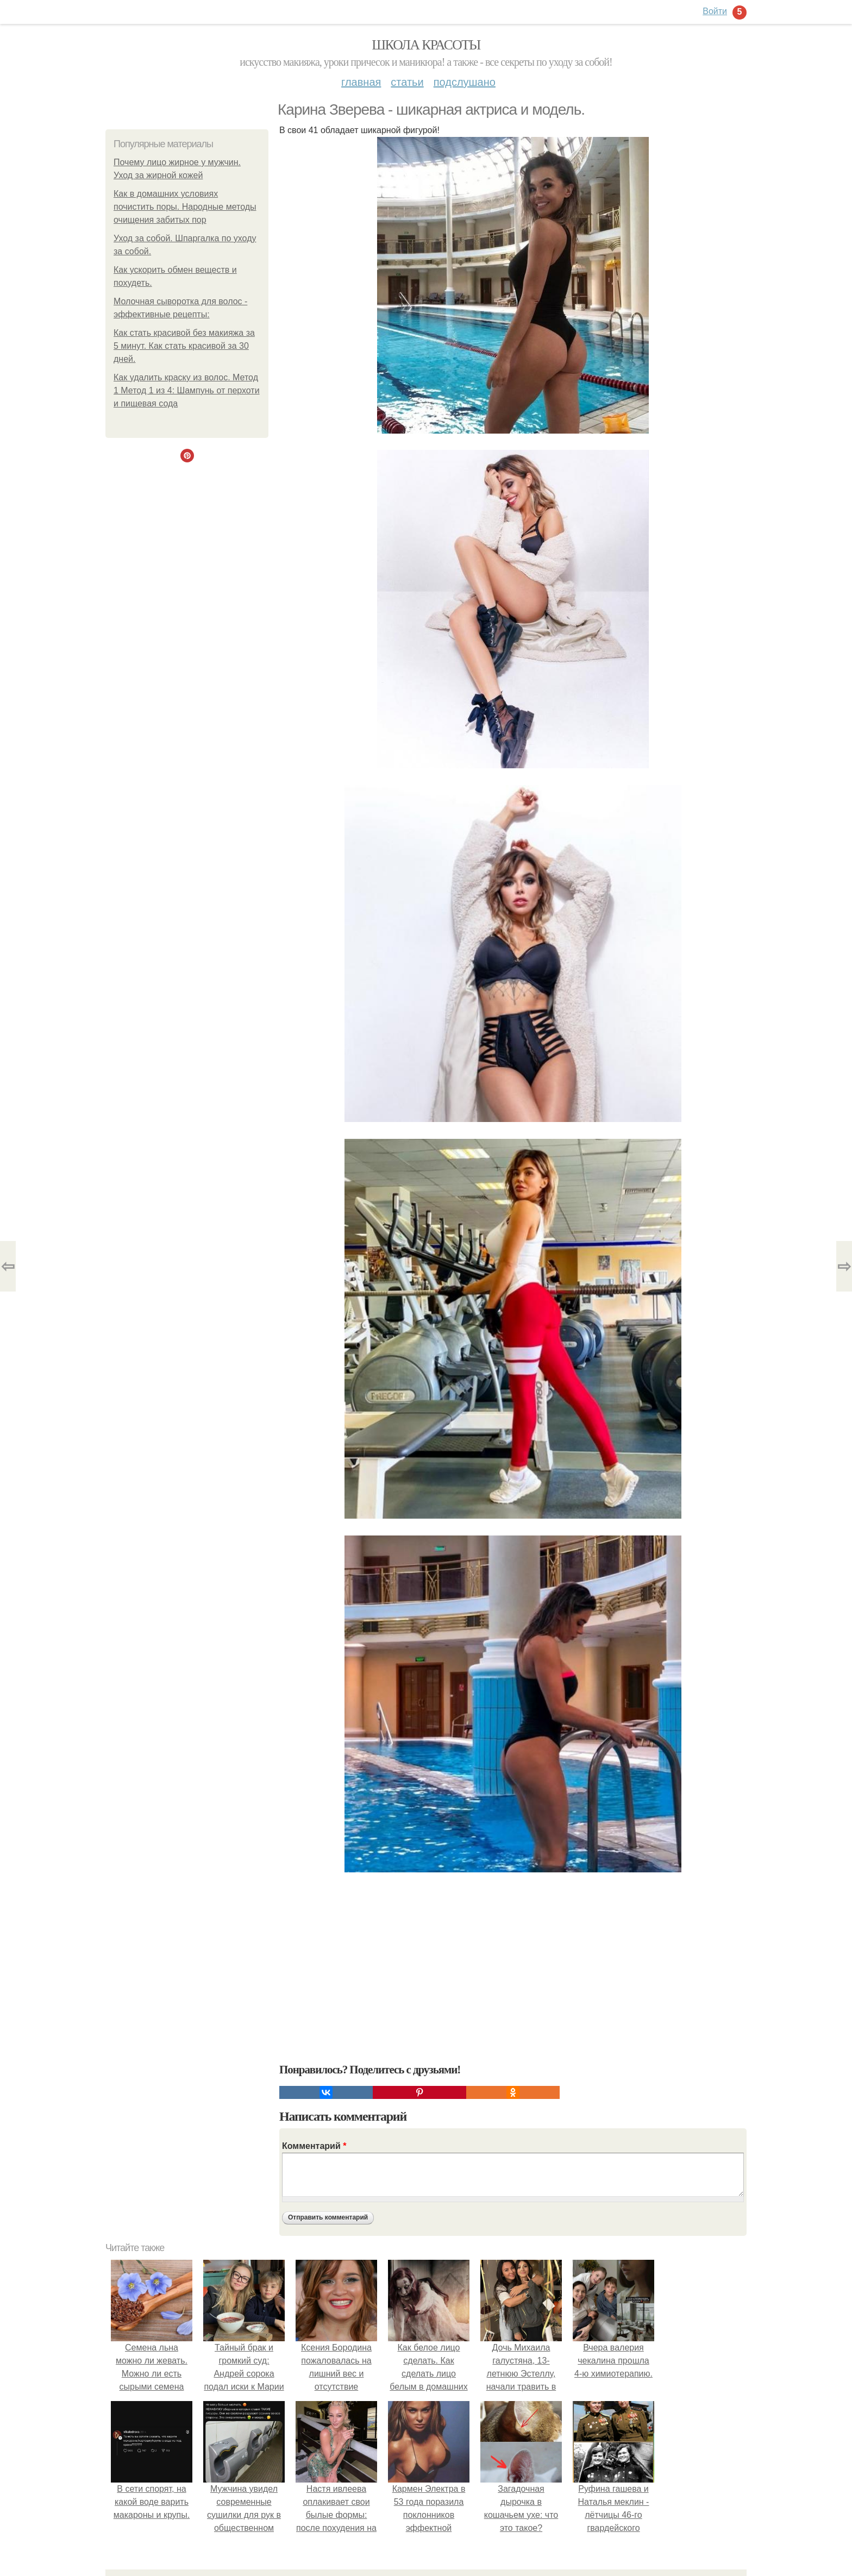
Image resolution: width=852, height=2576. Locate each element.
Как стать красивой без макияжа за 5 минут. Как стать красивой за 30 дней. (184, 345)
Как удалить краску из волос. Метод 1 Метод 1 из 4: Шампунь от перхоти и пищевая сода (187, 390)
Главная (361, 82)
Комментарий (314, 2146)
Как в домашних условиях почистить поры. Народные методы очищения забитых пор (185, 206)
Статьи (407, 82)
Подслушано (465, 82)
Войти (715, 11)
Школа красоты (426, 45)
